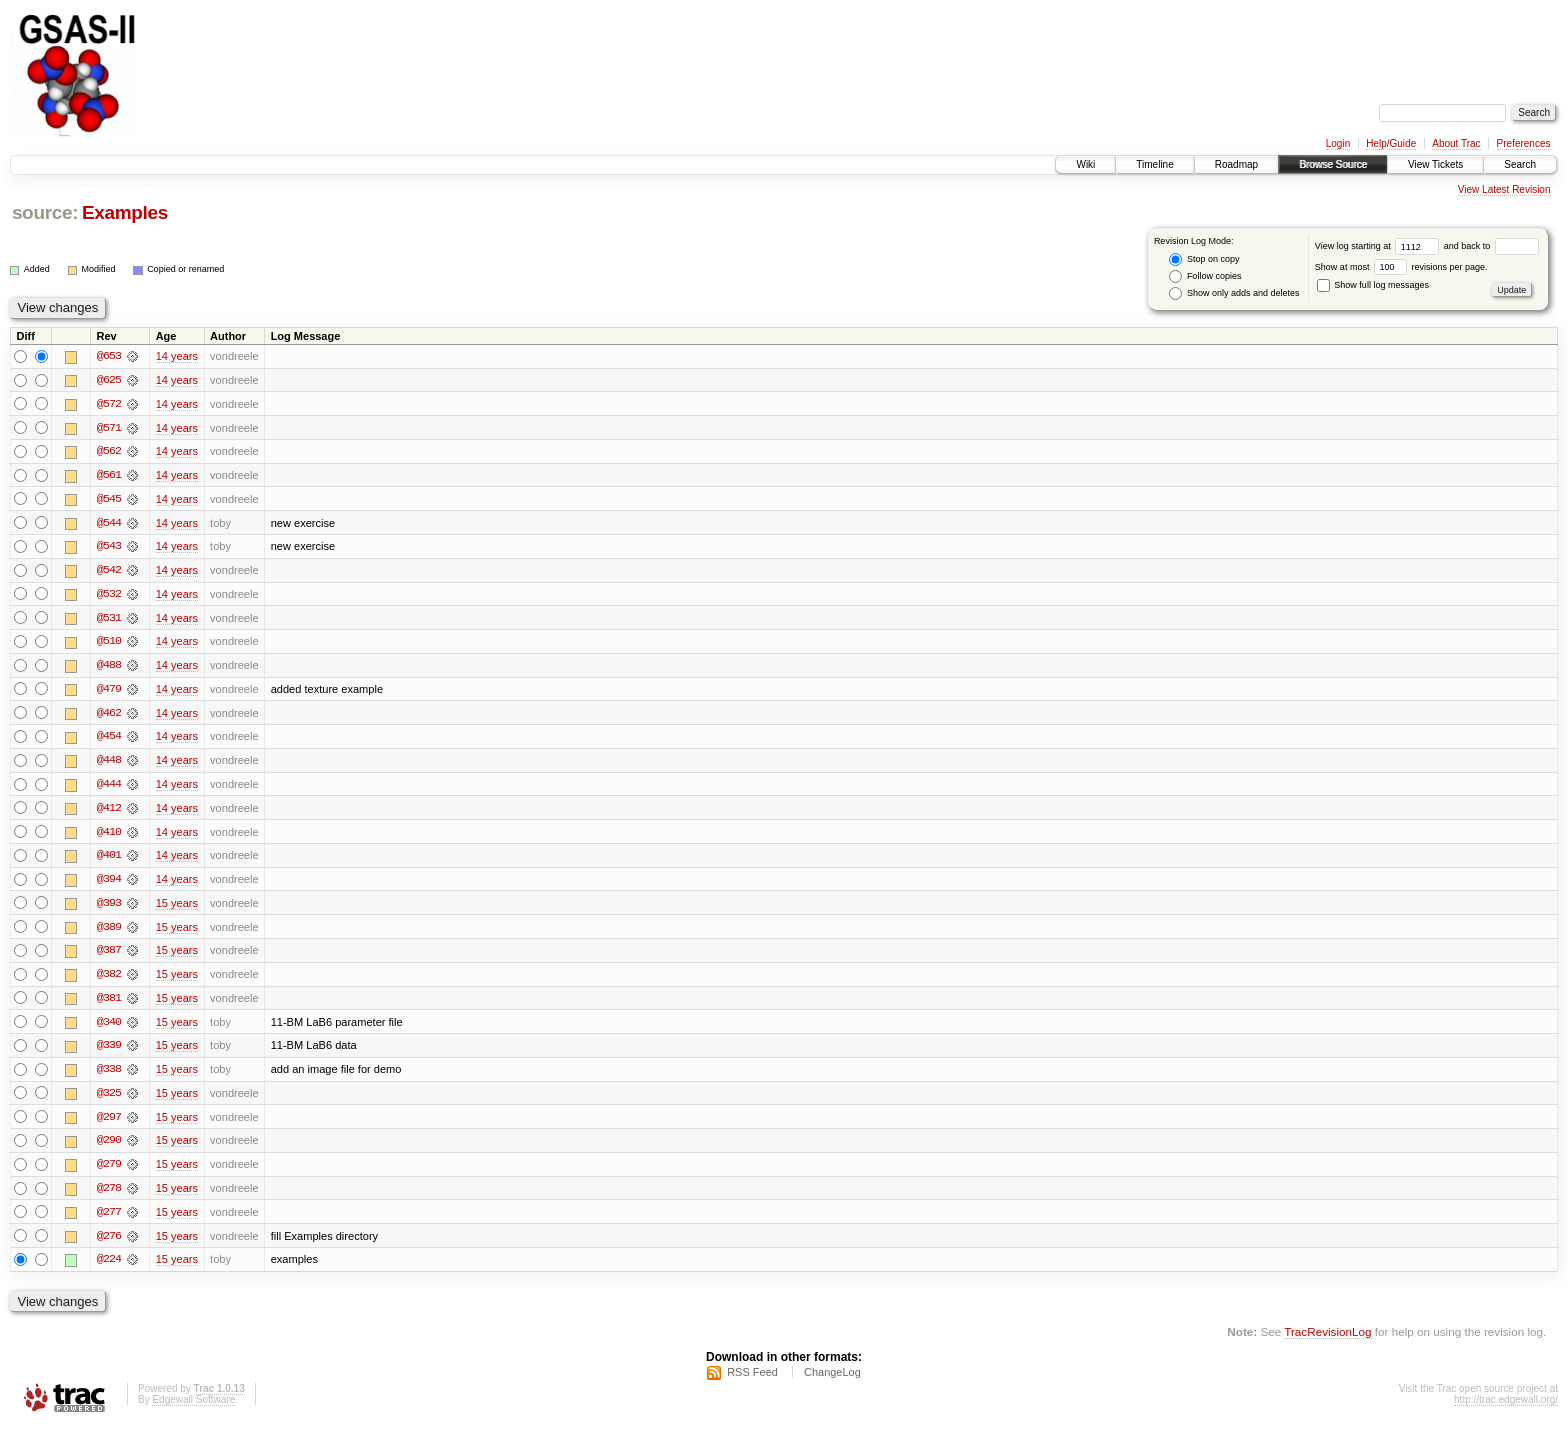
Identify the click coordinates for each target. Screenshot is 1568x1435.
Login (1338, 143)
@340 (109, 1028)
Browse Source (1333, 164)
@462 (109, 716)
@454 (109, 740)
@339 (109, 1052)
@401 (109, 860)
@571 (109, 428)
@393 (109, 908)
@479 (109, 692)
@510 (109, 644)
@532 (109, 596)
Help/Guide (1391, 143)
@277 (109, 1220)
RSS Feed (752, 1381)
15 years (177, 908)
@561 (109, 476)
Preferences (1524, 143)
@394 (109, 884)
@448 (109, 764)
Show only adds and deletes (1234, 293)
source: (45, 212)
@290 (109, 1148)
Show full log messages (1373, 285)
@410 (109, 836)
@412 (109, 812)
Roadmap (1236, 164)
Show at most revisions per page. (1401, 267)
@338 (109, 1076)
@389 (109, 932)
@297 (109, 1124)
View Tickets (1435, 164)
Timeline (1154, 164)
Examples (125, 212)
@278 (109, 1196)
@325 (109, 1100)
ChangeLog (832, 1381)
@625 (109, 380)
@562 (109, 452)
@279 (109, 1172)
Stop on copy (1204, 259)
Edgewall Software (193, 1408)
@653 (109, 356)
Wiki (1085, 164)
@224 (109, 1268)
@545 (109, 500)
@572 (109, 404)
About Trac (1456, 143)
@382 (109, 980)
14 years (177, 356)
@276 (109, 1244)
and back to (1491, 246)
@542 (109, 572)
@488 (109, 668)
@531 (109, 620)
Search (1520, 164)
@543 (109, 548)
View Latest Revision (1504, 189)
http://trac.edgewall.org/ (1506, 1408)
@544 (109, 524)
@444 (109, 788)
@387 (109, 956)
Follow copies (1205, 276)
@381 (109, 1004)
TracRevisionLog (1327, 1340)
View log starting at (1379, 246)
